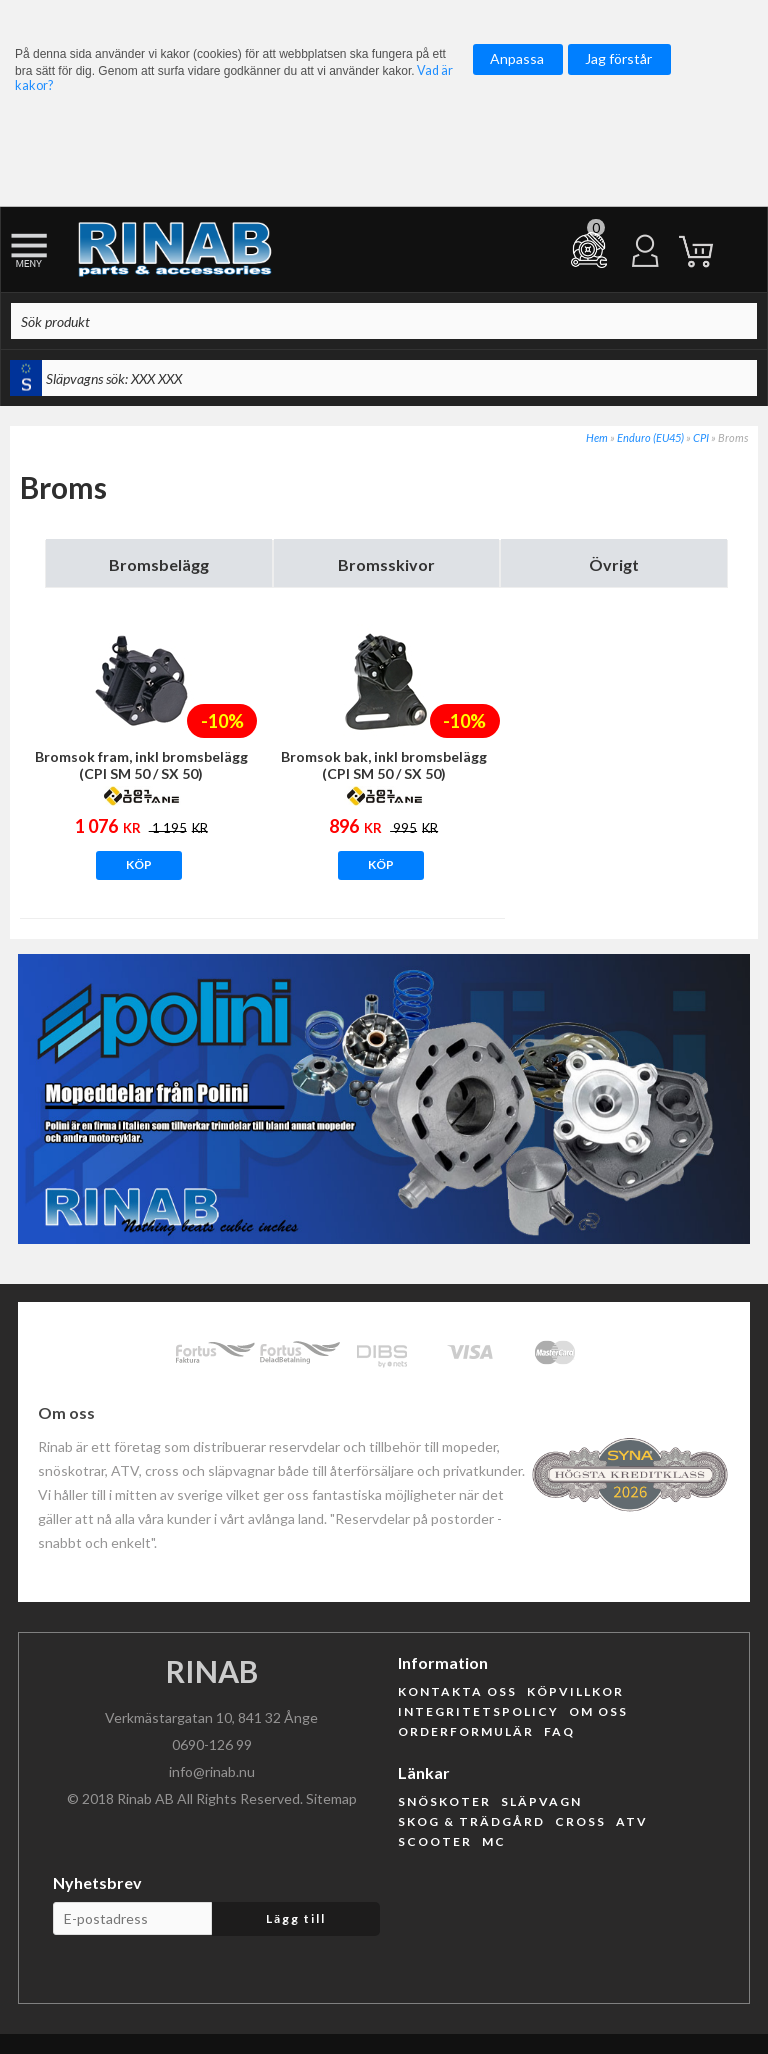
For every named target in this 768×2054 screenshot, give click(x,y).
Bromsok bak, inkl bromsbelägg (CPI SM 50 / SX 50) (384, 765)
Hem (597, 437)
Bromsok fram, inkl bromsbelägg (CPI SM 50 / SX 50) (141, 765)
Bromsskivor (386, 564)
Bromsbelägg (159, 564)
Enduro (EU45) (650, 437)
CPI (701, 437)
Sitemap (331, 1798)
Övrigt (614, 564)
